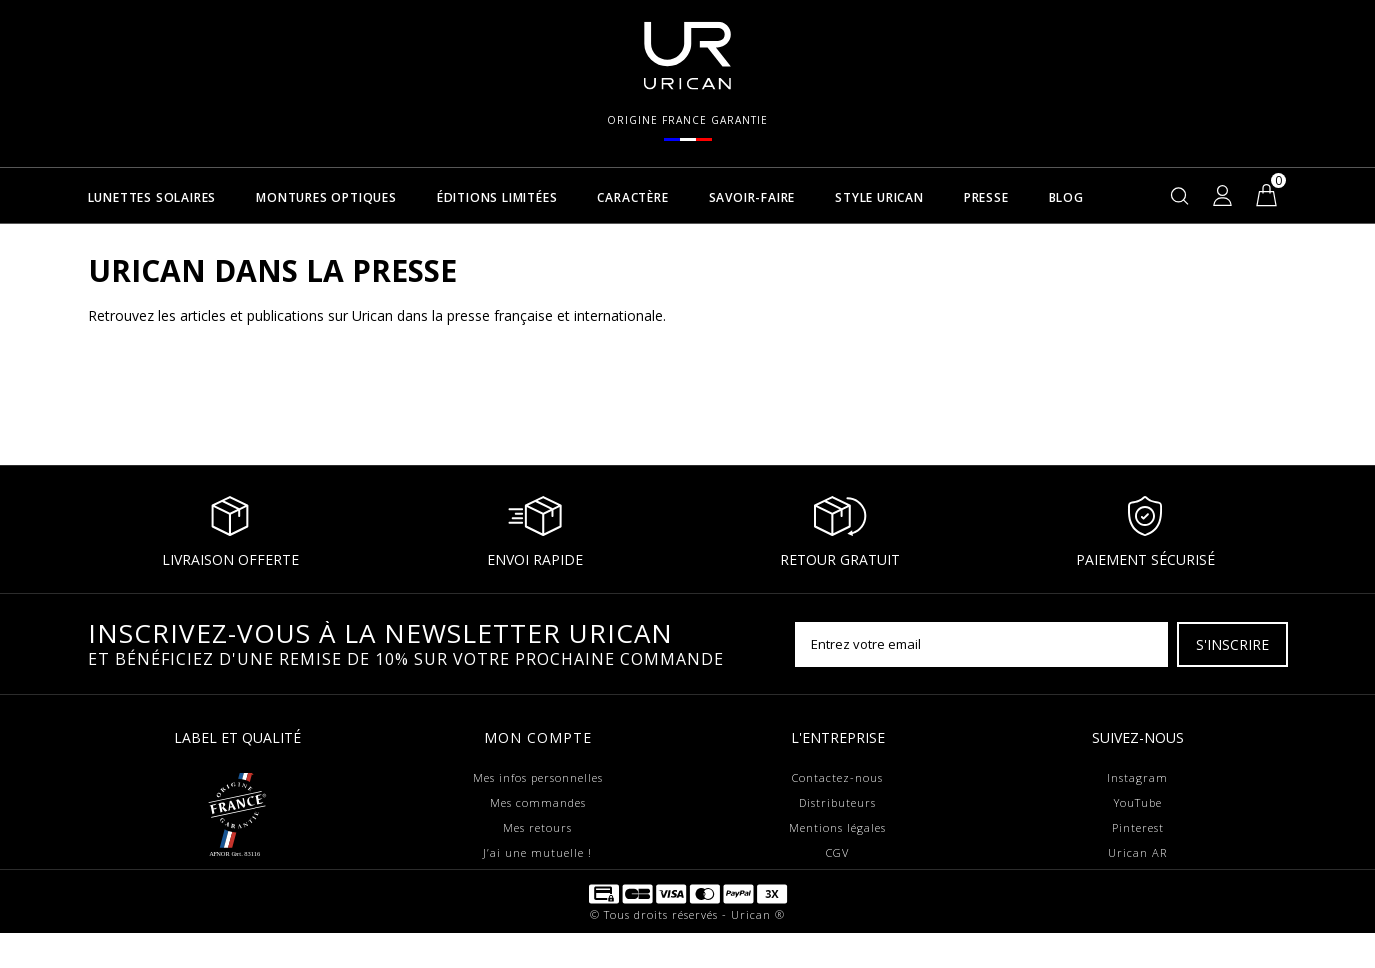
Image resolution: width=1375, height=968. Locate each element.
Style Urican (879, 198)
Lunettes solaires (152, 198)
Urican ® (758, 949)
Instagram (1137, 777)
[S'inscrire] (1232, 644)
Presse (986, 198)
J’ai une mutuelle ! (537, 852)
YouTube (1138, 802)
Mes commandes (538, 802)
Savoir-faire (752, 198)
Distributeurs (837, 802)
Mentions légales (837, 827)
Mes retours (537, 827)
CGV (837, 852)
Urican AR (1137, 852)
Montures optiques (326, 198)
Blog (1066, 198)
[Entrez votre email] (981, 644)
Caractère (632, 198)
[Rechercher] (1180, 195)
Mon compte (538, 737)
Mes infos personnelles (538, 777)
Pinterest (1138, 827)
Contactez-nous (837, 777)
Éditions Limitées (497, 198)
